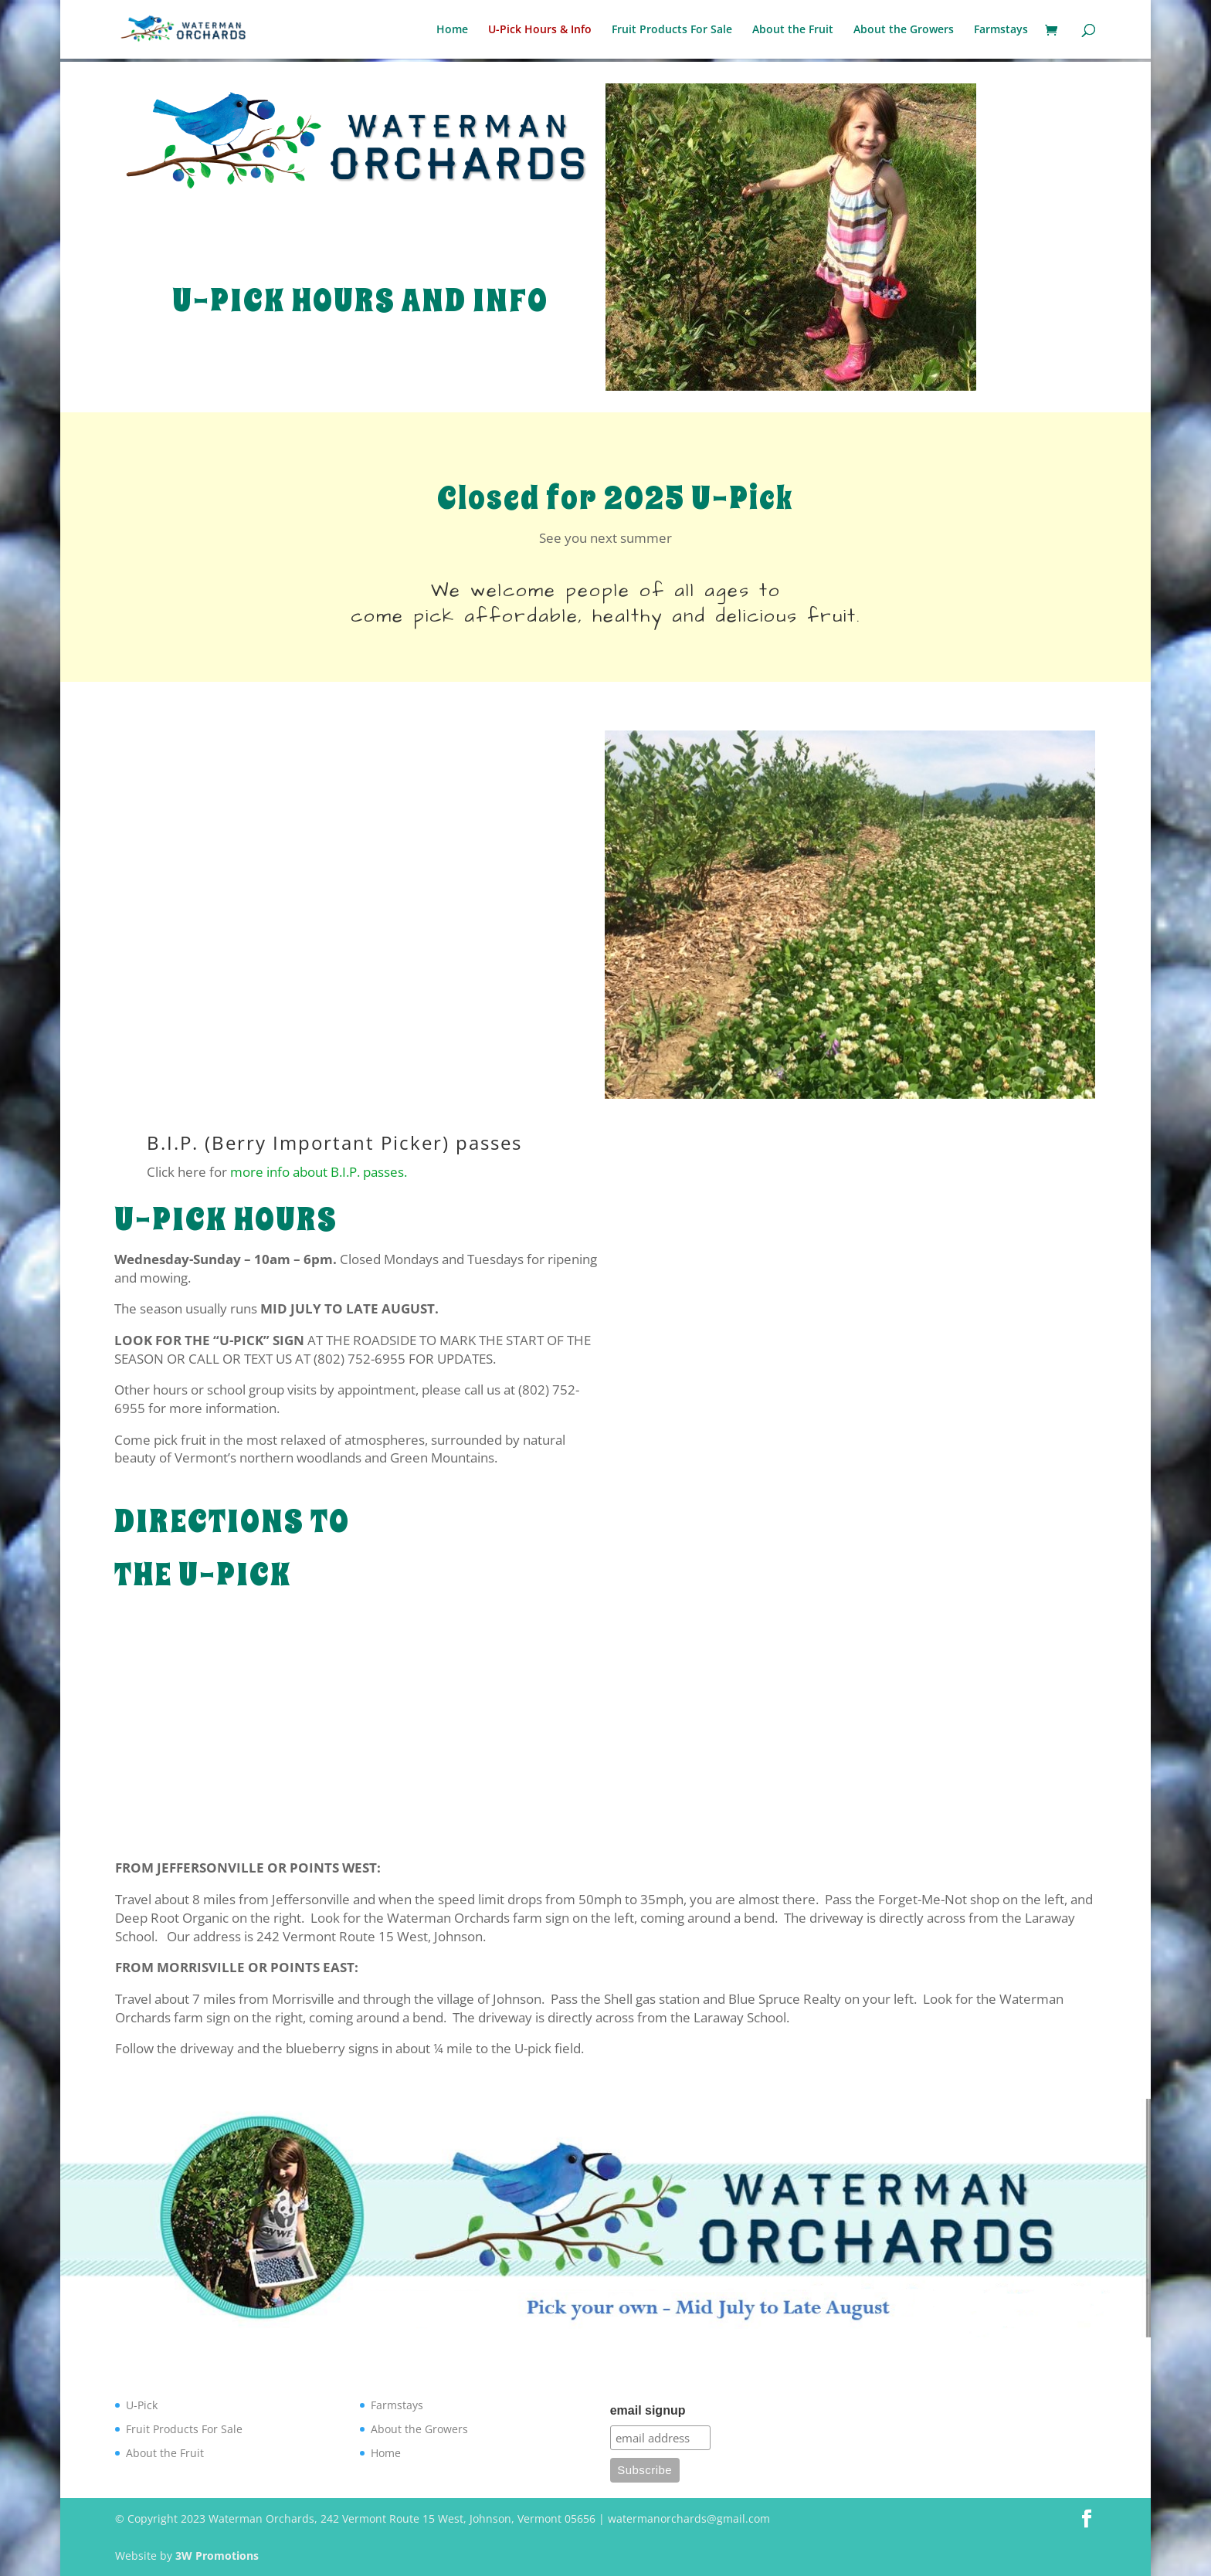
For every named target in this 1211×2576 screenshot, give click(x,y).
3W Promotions (217, 2555)
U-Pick (142, 2405)
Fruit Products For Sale (672, 30)
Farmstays (1001, 30)
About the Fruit (792, 30)
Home (452, 30)
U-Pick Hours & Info (540, 30)
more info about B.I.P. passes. (318, 1172)
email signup (648, 2410)
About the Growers (903, 30)
